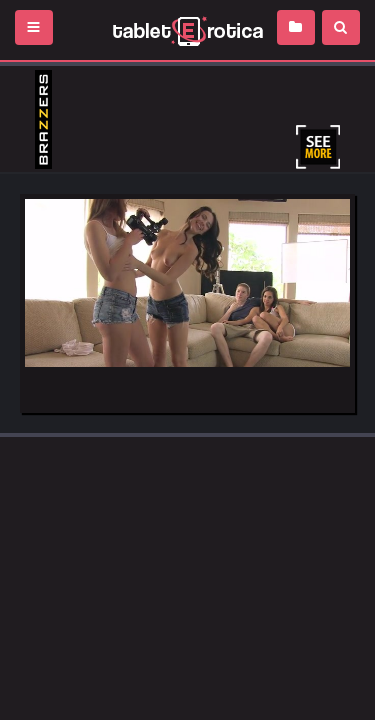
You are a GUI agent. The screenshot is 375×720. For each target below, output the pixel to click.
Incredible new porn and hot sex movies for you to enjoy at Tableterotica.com (187, 30)
